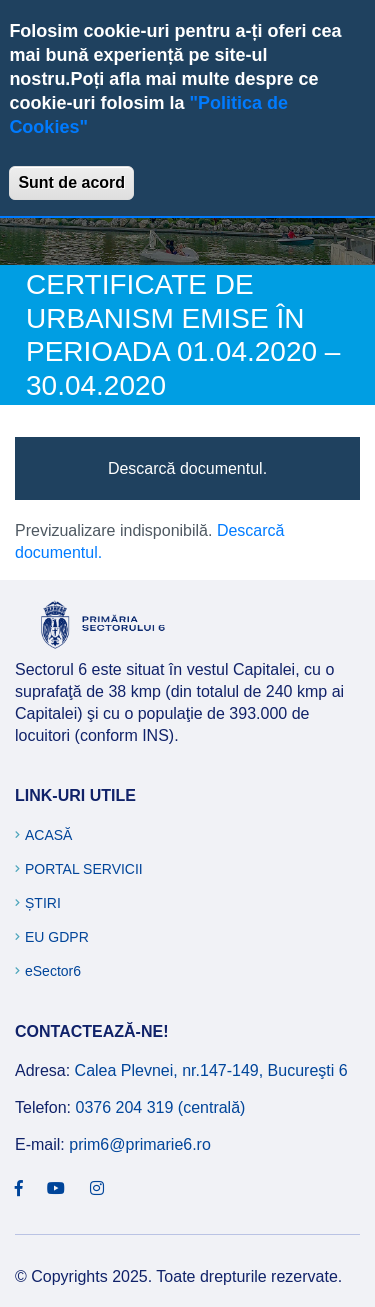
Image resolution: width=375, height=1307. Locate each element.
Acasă (48, 835)
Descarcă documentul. (187, 468)
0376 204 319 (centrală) (160, 1107)
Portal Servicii (84, 869)
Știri (43, 903)
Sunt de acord (71, 182)
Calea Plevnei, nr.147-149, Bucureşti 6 (211, 1070)
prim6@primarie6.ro (140, 1144)
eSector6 (53, 971)
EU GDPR (57, 937)
